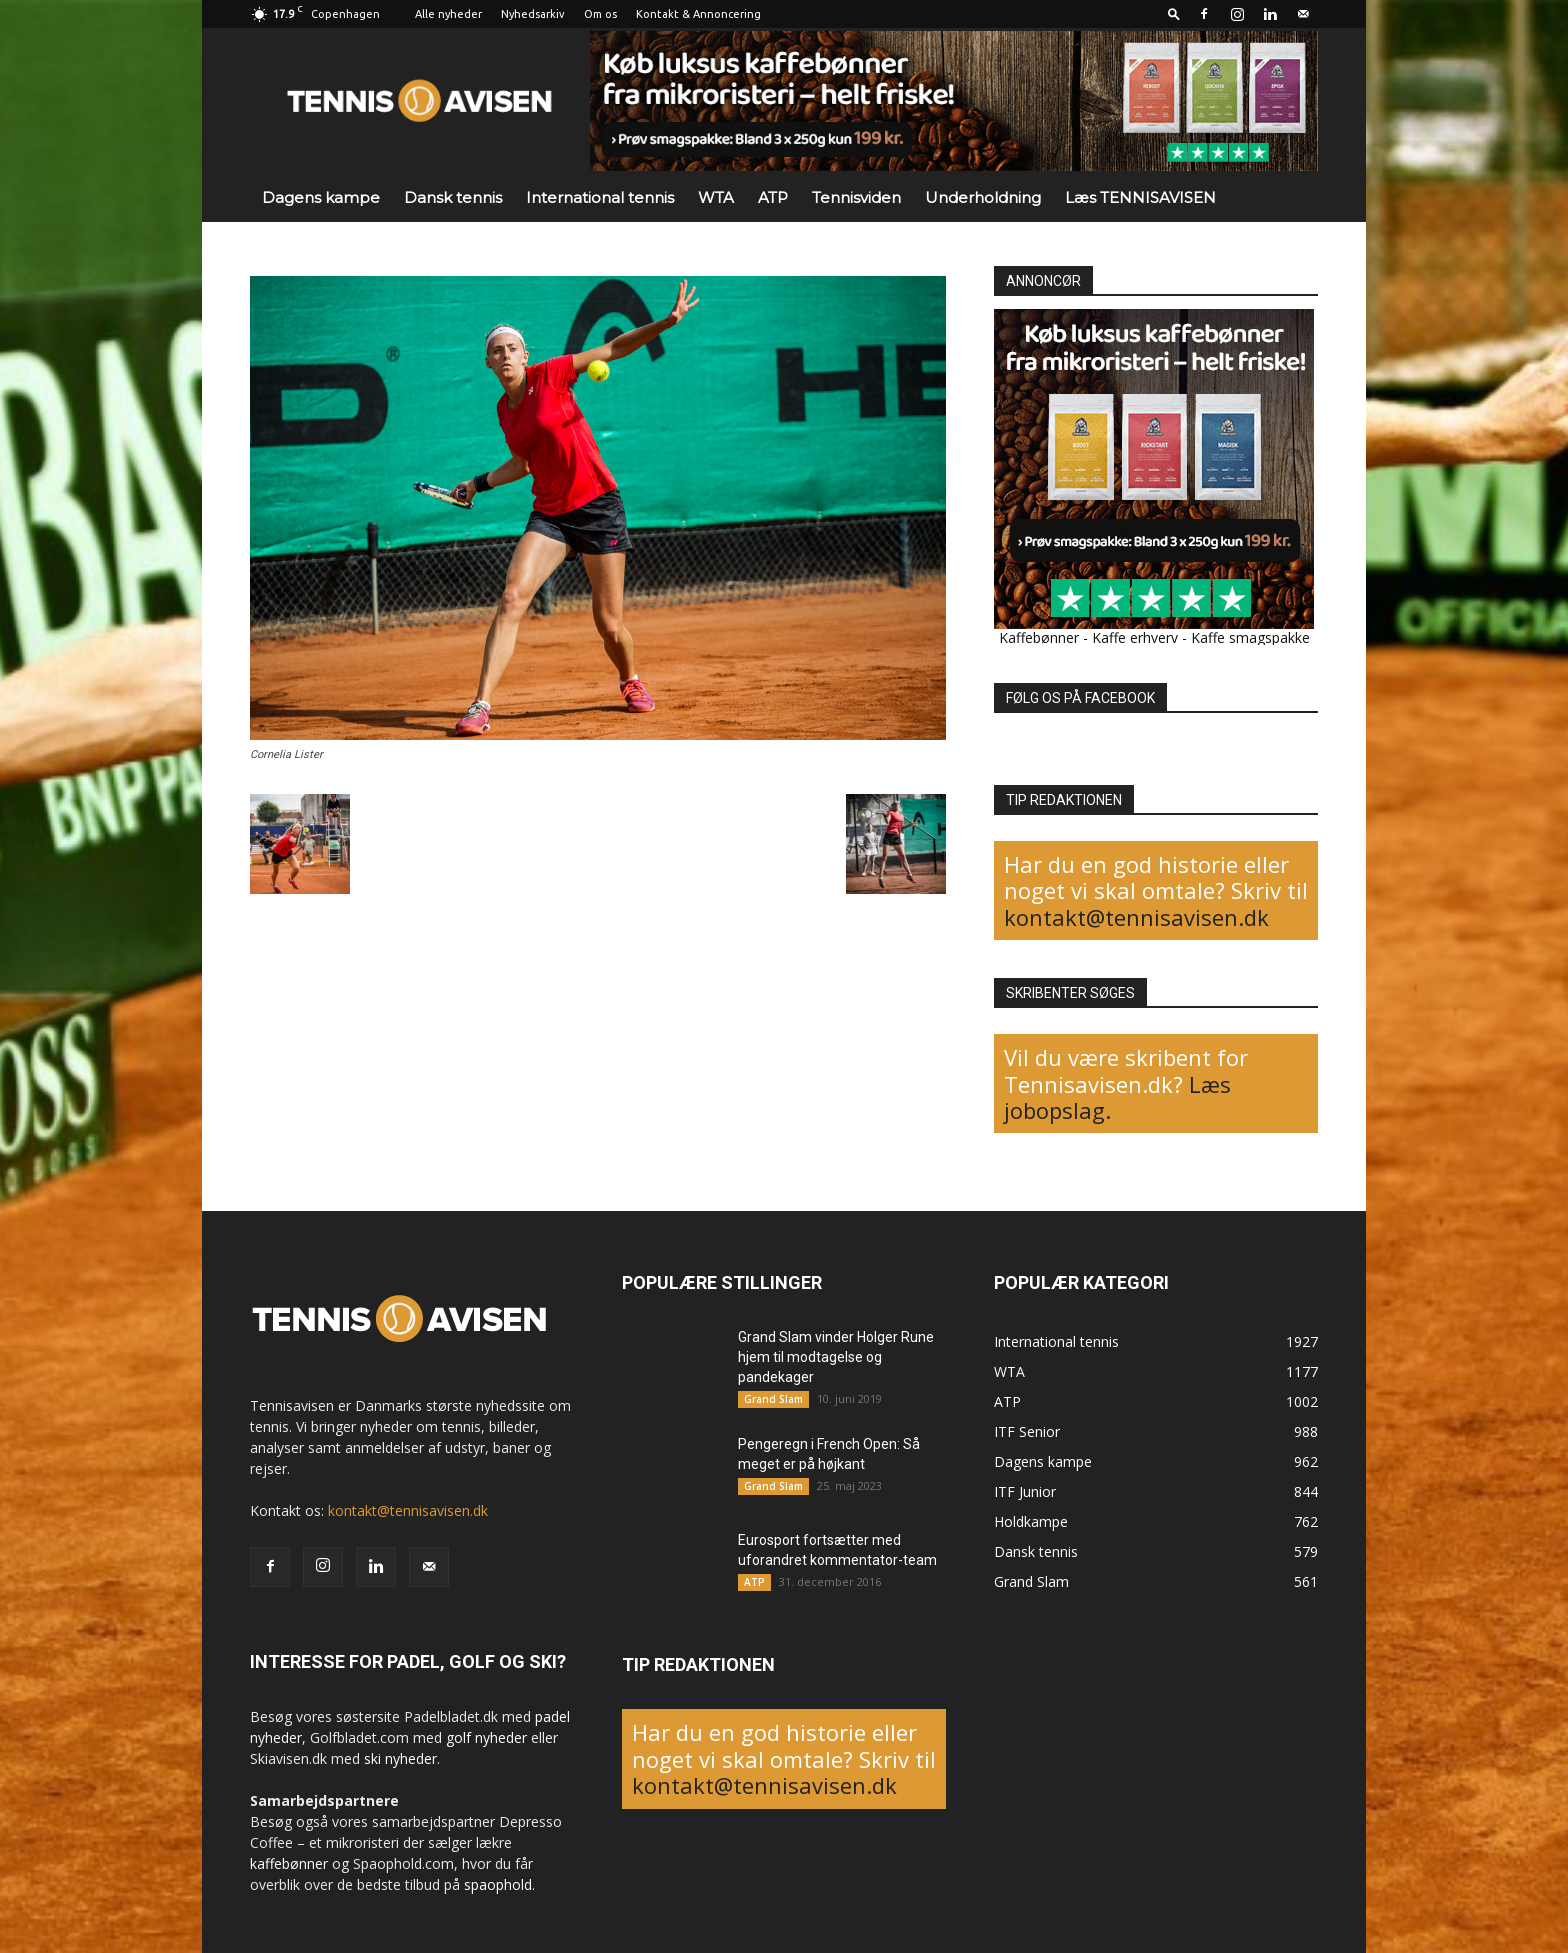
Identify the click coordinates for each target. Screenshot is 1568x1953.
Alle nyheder (448, 14)
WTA (716, 197)
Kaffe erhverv (1135, 637)
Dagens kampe (321, 197)
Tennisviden (856, 197)
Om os (600, 14)
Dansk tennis (453, 197)
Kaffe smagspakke (1250, 637)
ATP (773, 197)
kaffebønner (289, 1863)
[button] (1174, 13)
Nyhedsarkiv (533, 14)
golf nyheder (486, 1737)
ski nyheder (400, 1758)
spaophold (498, 1884)
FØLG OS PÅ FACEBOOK (1080, 698)
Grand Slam (773, 1399)
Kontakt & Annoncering (698, 14)
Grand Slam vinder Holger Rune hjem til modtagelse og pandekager (836, 1357)
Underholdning (983, 197)
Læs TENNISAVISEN (1140, 197)
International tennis (600, 197)
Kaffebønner (1039, 637)
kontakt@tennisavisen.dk (1136, 917)
